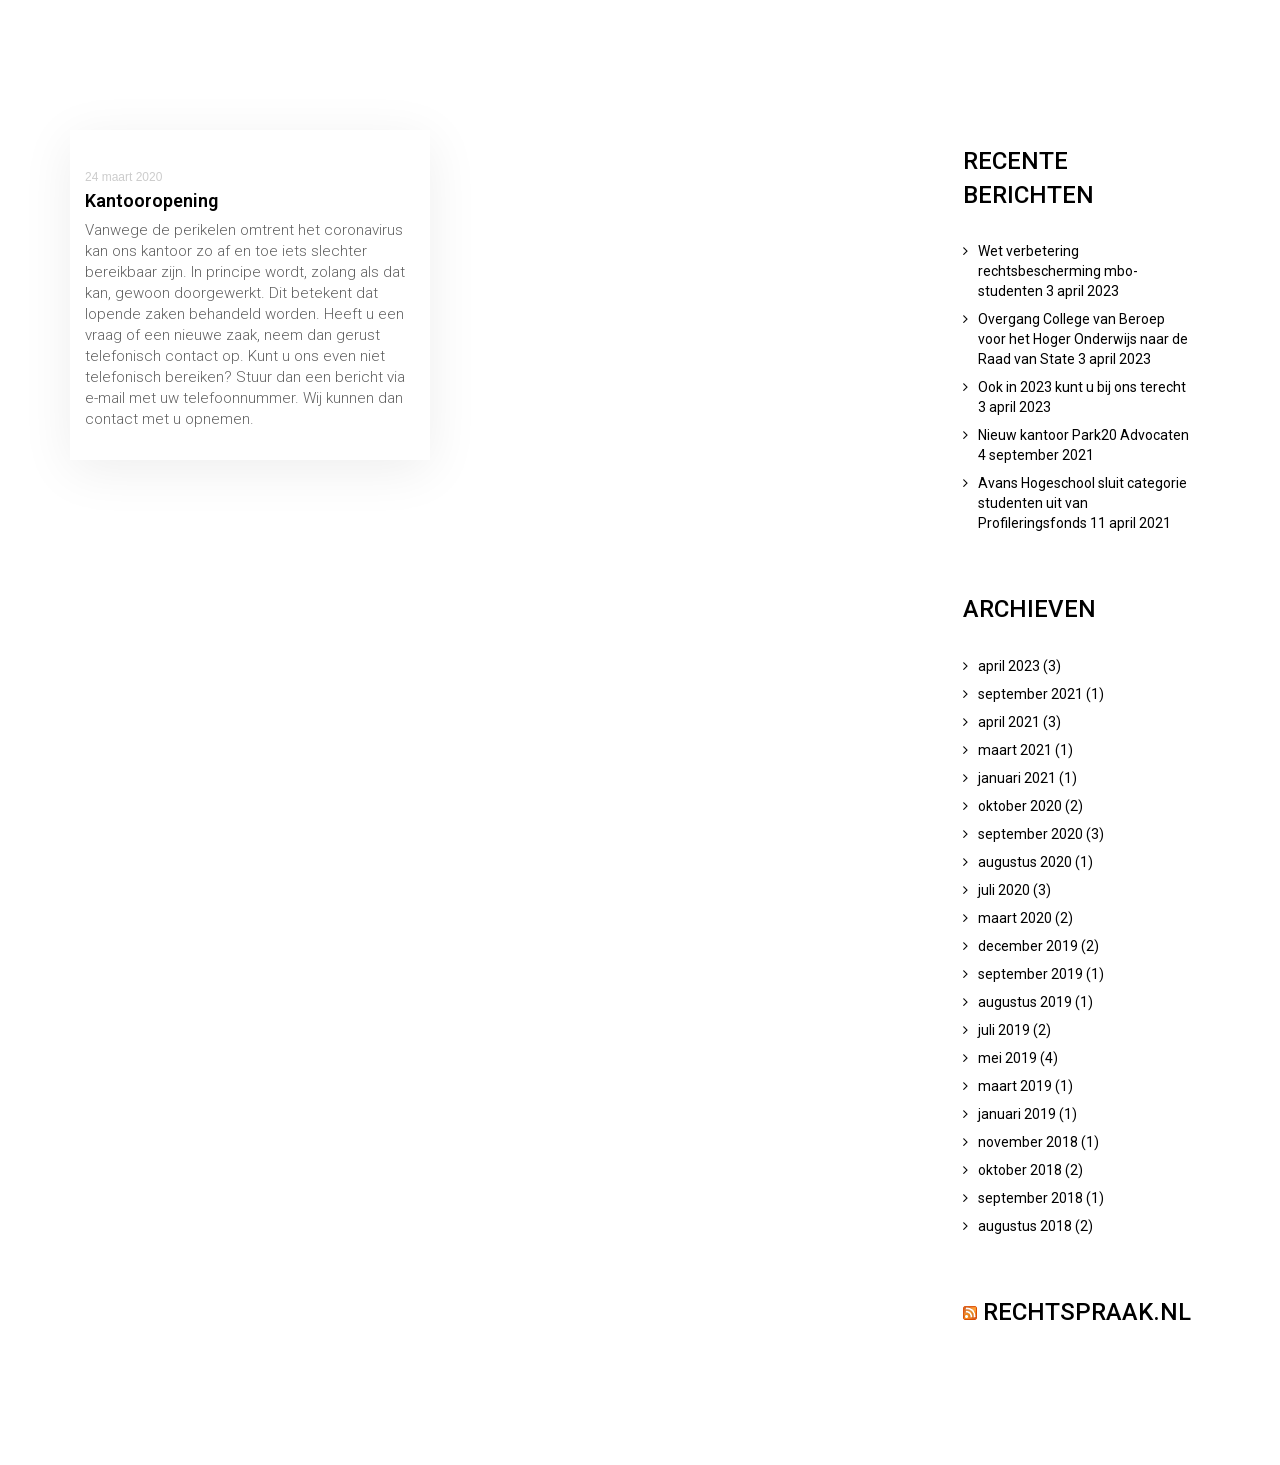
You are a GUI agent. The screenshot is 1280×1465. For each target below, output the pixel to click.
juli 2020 (1004, 890)
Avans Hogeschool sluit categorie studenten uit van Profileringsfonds (1082, 503)
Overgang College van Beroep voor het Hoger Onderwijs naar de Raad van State (1083, 339)
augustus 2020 (1025, 862)
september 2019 (1030, 974)
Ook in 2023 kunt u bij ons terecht (1082, 387)
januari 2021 (1017, 778)
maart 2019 (1015, 1086)
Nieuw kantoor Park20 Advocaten (1083, 435)
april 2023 (1009, 666)
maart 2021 (1015, 750)
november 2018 (1028, 1142)
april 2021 (1009, 722)
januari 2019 (1017, 1114)
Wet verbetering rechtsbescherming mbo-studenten (1058, 271)
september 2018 (1030, 1198)
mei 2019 (1007, 1058)
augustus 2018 (1025, 1226)
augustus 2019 (1025, 1002)
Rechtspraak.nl (1087, 1312)
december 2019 (1028, 946)
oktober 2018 (1020, 1170)
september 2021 (1030, 694)
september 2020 (1030, 834)
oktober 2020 (1020, 806)
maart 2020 (1015, 918)
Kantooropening (151, 200)
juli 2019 (1004, 1030)
